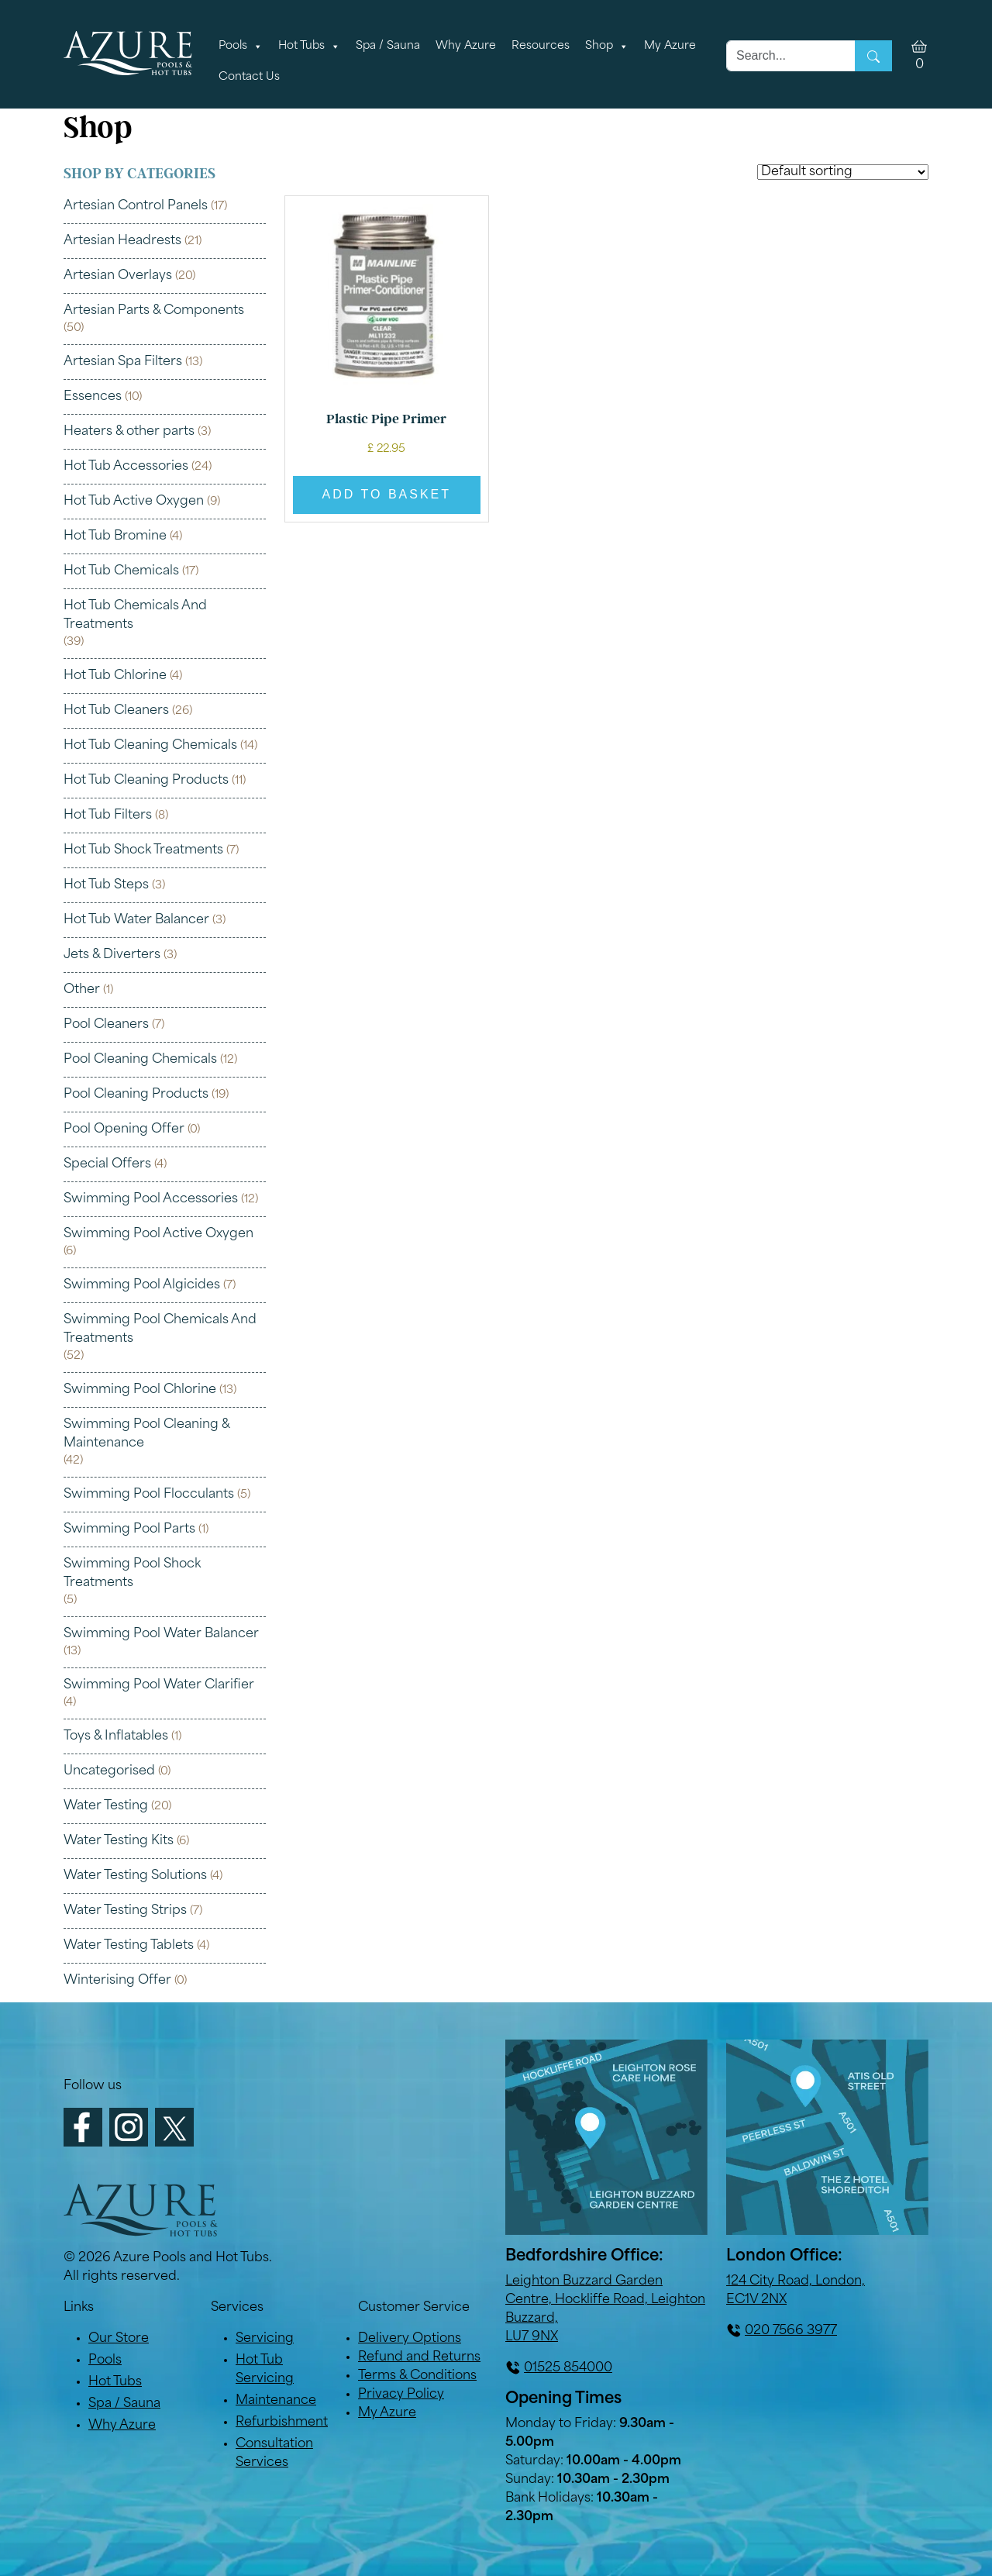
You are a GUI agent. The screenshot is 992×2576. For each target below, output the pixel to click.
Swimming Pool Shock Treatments (132, 1573)
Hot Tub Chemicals (121, 571)
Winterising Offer (117, 1980)
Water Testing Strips (125, 1911)
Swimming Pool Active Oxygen (158, 1234)
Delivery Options (409, 2339)
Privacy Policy (401, 2394)
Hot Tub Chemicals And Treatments (135, 615)
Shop (607, 46)
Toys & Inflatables (116, 1736)
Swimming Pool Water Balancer (161, 1634)
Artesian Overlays (118, 276)
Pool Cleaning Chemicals (140, 1060)
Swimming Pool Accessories (151, 1199)
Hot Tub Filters (108, 815)
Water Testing (106, 1806)
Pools (241, 46)
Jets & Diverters (112, 955)
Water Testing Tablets (129, 1946)
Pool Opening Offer (124, 1129)
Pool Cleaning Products (136, 1094)
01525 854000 (568, 2368)
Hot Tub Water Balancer (136, 920)
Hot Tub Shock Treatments (143, 850)
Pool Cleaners (106, 1025)
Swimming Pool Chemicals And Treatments (160, 1329)
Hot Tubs (309, 46)
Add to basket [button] (386, 494)
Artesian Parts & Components (154, 311)
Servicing (265, 2339)
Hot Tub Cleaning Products (146, 780)
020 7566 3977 (791, 2331)
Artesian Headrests (122, 241)
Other (82, 990)
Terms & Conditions (417, 2376)
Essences (93, 397)
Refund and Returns (419, 2357)
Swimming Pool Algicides (142, 1285)
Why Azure (466, 46)
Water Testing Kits (119, 1841)
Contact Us (249, 77)
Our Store (118, 2339)
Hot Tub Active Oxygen (134, 501)
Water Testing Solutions (135, 1876)
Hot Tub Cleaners (116, 711)
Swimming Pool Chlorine (140, 1390)
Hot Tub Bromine (115, 536)
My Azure (670, 46)
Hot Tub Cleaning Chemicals (150, 746)
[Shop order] (842, 172)
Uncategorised (109, 1771)
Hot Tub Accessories (126, 466)
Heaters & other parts (129, 432)
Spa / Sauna (388, 46)
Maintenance (276, 2401)
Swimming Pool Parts (129, 1529)
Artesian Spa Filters (123, 362)
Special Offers (107, 1164)
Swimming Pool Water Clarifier (159, 1685)
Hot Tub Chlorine (115, 676)
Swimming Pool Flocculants (149, 1494)
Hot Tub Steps (106, 885)
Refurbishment (282, 2422)
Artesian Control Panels (136, 206)
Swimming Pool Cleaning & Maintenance (146, 1434)
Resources (541, 46)
